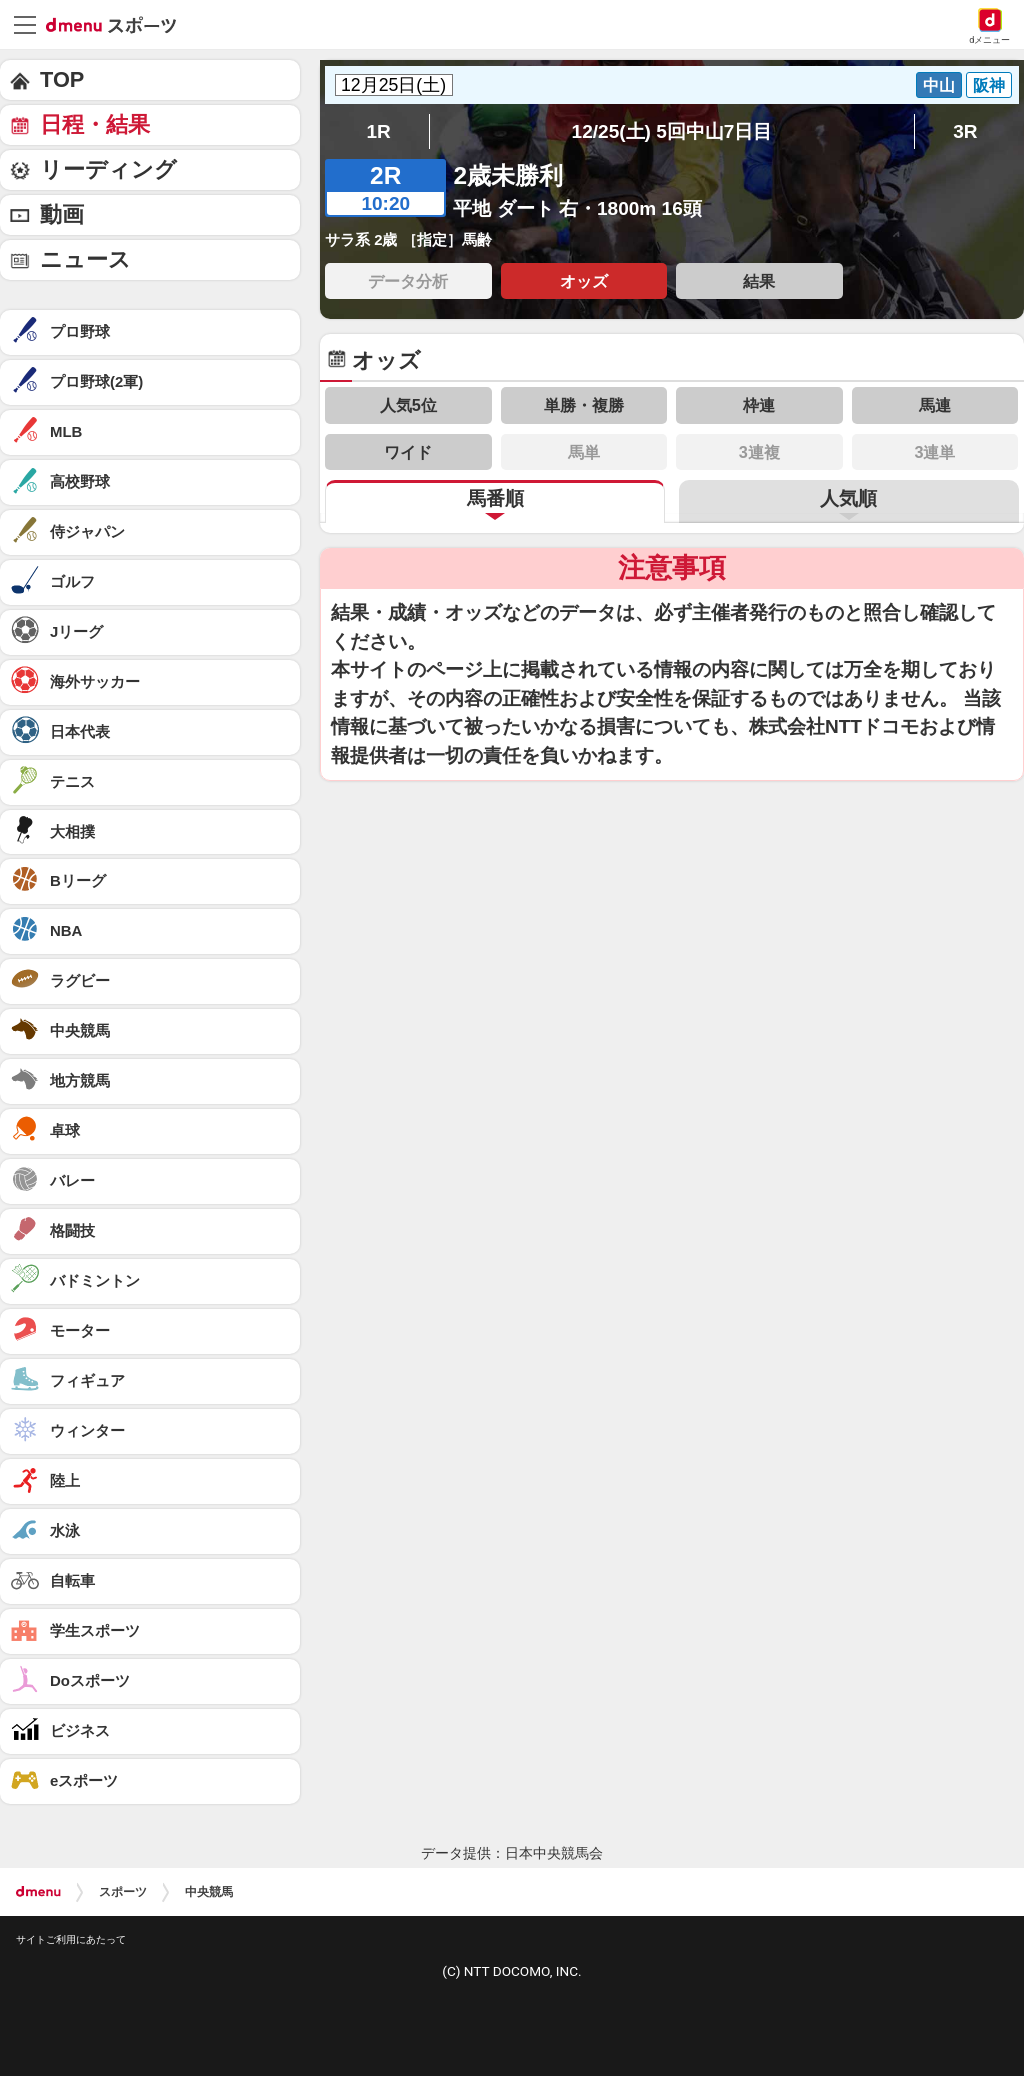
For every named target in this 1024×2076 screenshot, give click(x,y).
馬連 (935, 405)
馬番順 (495, 498)
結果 (759, 281)
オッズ (584, 281)
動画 (62, 214)
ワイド (408, 452)
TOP (62, 79)
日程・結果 (95, 124)
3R (965, 131)
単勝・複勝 (584, 405)
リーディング (108, 169)
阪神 (989, 85)
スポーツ (123, 1892)
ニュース (85, 259)
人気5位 (408, 405)
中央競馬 (209, 1892)
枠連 (759, 405)
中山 (939, 85)
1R (378, 131)
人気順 (848, 498)
